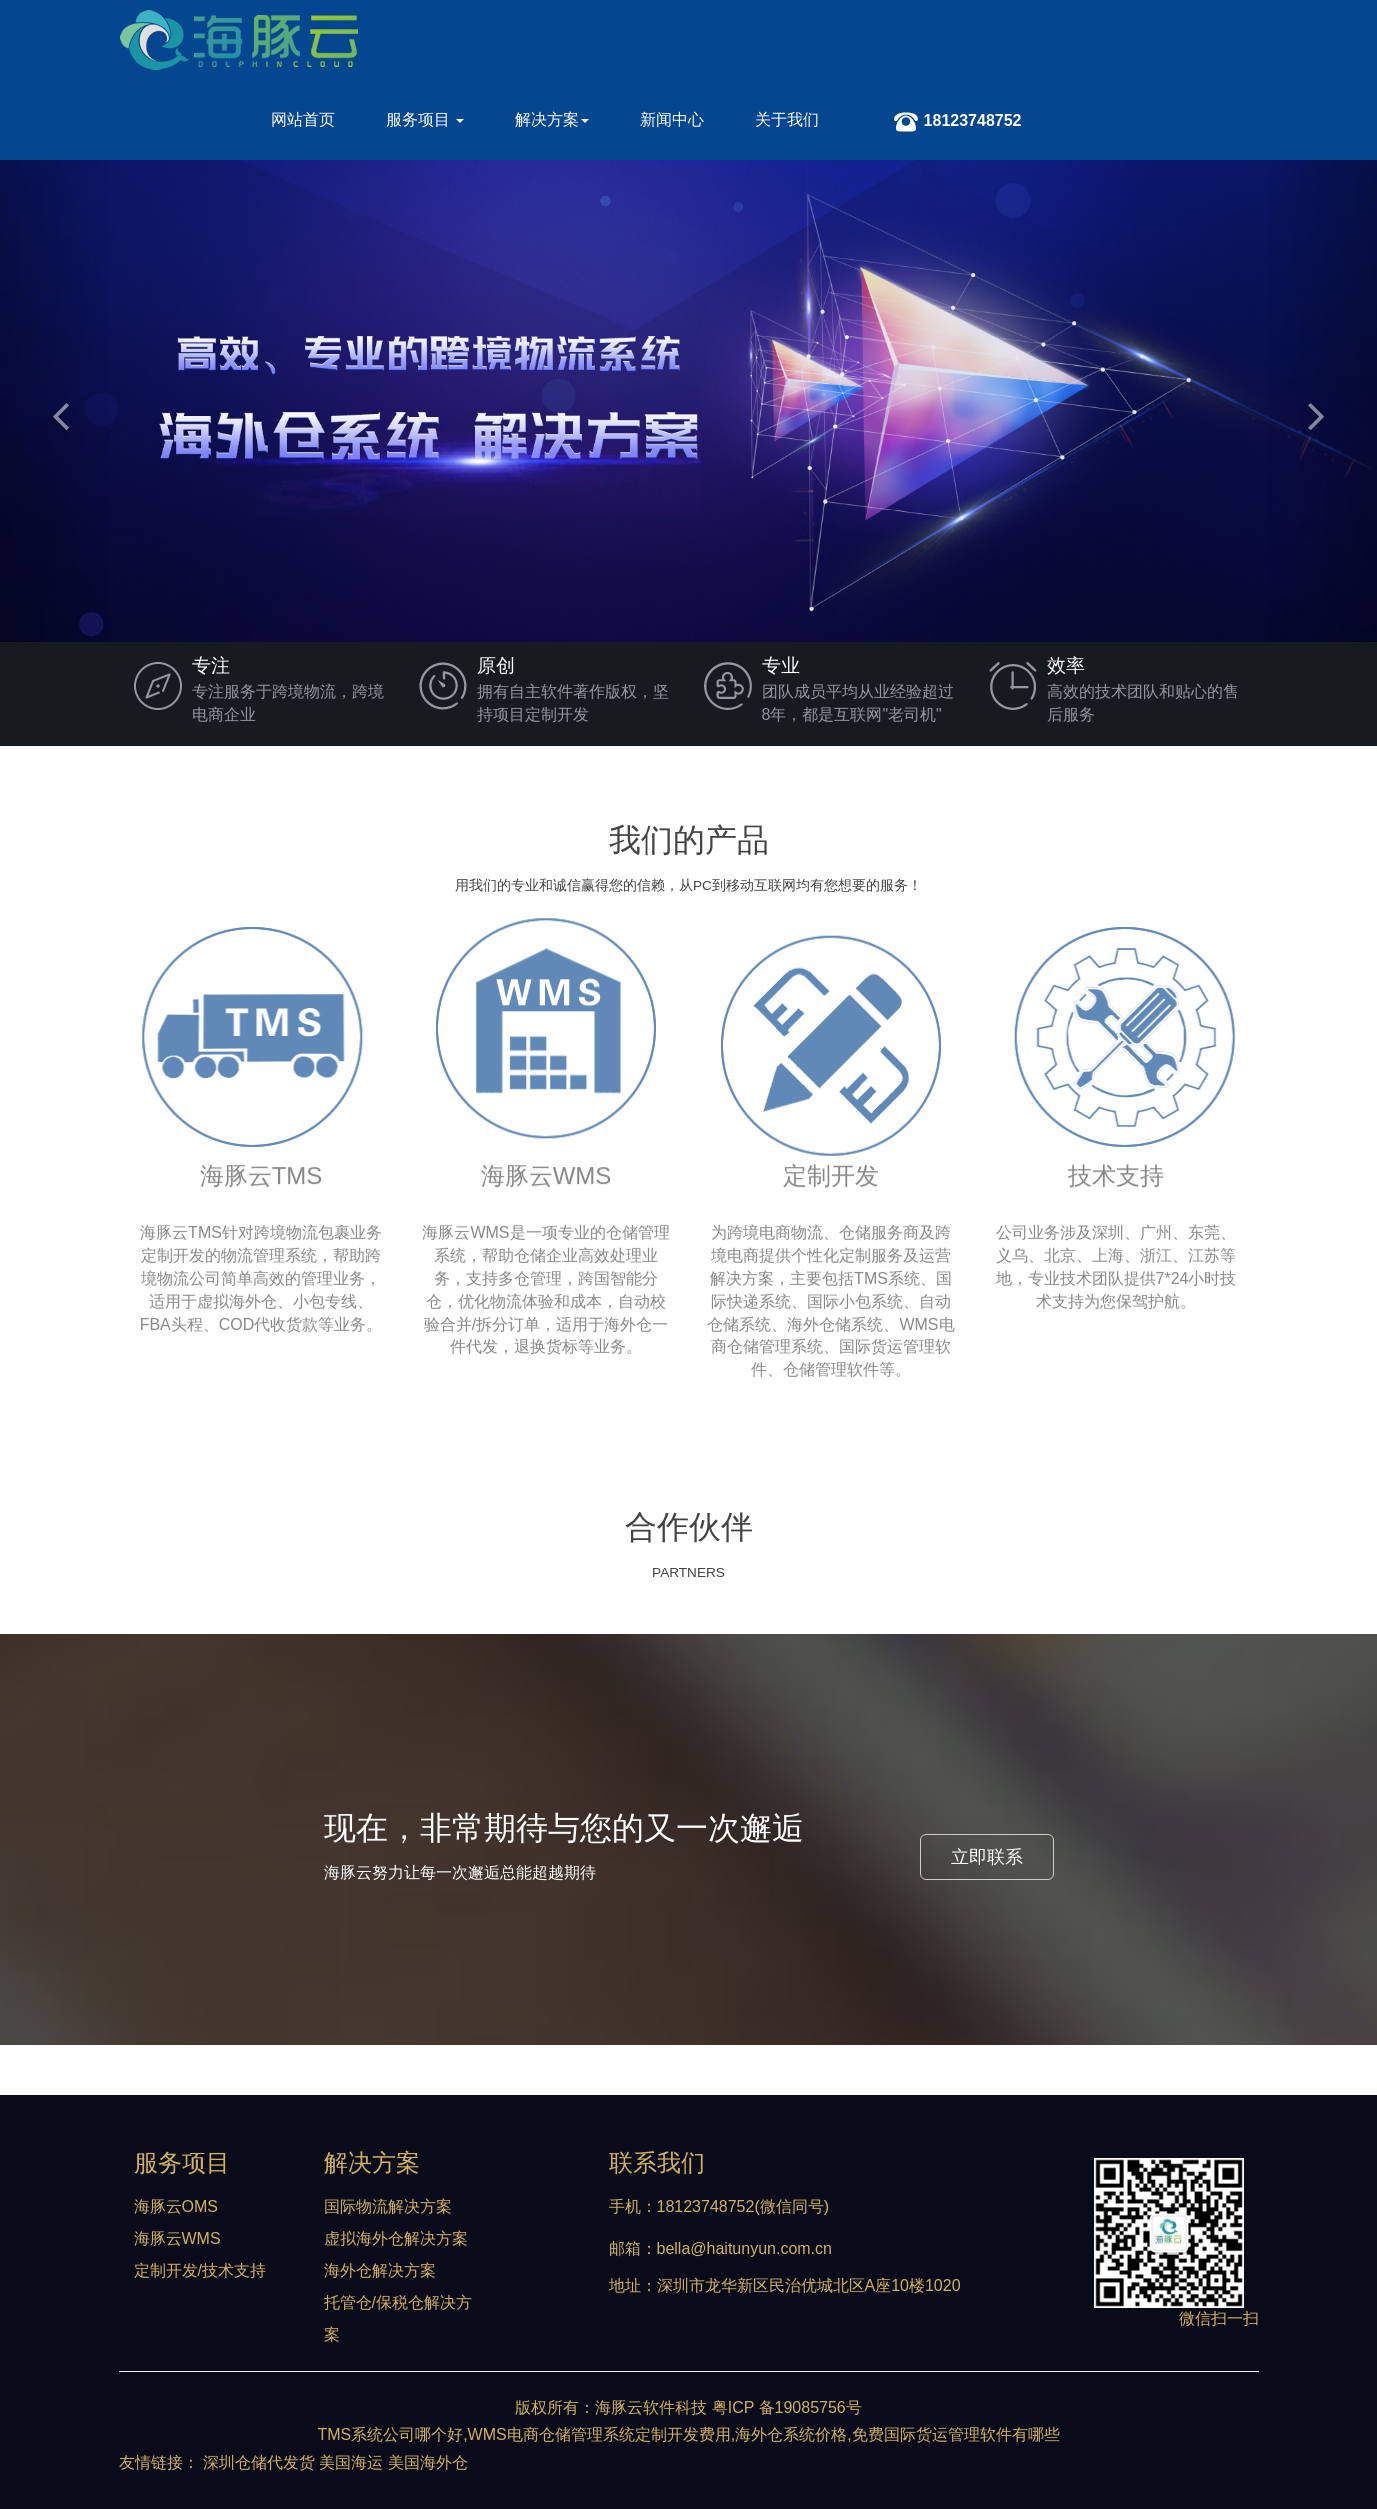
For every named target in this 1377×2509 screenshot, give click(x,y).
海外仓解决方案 (380, 2270)
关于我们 (787, 119)
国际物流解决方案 (388, 2206)
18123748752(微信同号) (743, 2206)
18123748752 (958, 125)
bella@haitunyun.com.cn (744, 2248)
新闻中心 (672, 119)
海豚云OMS (176, 2206)
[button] (55, 401)
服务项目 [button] (425, 119)
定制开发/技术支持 (200, 2270)
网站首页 (303, 119)
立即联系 (987, 1857)
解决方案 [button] (552, 119)
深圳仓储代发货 (259, 2462)
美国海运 (351, 2462)
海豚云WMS (177, 2238)
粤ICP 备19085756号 (787, 2407)
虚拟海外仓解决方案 (396, 2238)
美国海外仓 (428, 2462)
